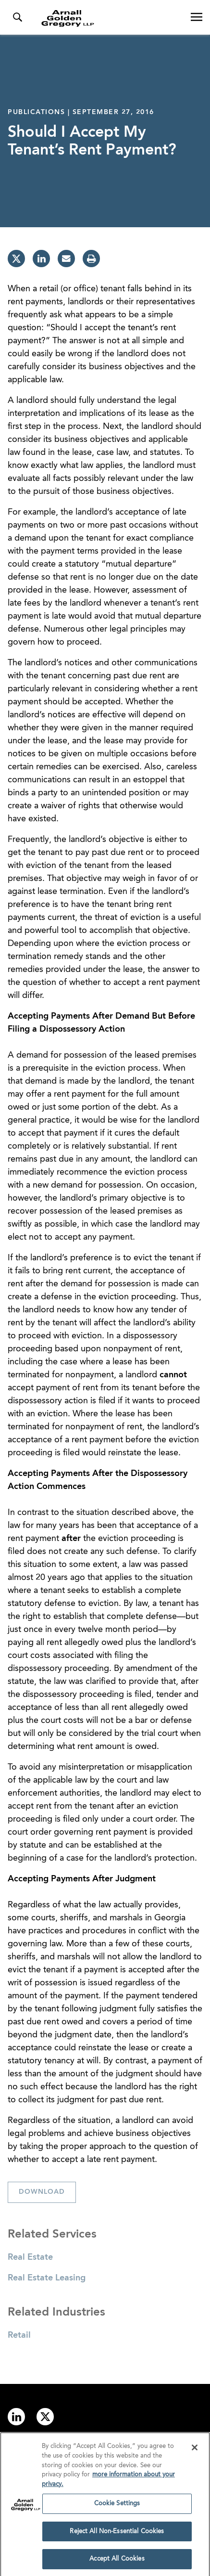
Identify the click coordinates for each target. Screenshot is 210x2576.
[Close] (194, 2449)
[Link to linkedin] (16, 2416)
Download (42, 2191)
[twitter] (16, 258)
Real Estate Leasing (47, 2278)
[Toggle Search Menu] (17, 17)
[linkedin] (41, 258)
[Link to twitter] (45, 2416)
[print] (91, 258)
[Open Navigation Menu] (196, 17)
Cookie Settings (117, 2505)
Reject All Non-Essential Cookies (117, 2533)
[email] (66, 258)
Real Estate (30, 2257)
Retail (19, 2335)
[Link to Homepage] (109, 18)
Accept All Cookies (116, 2561)
